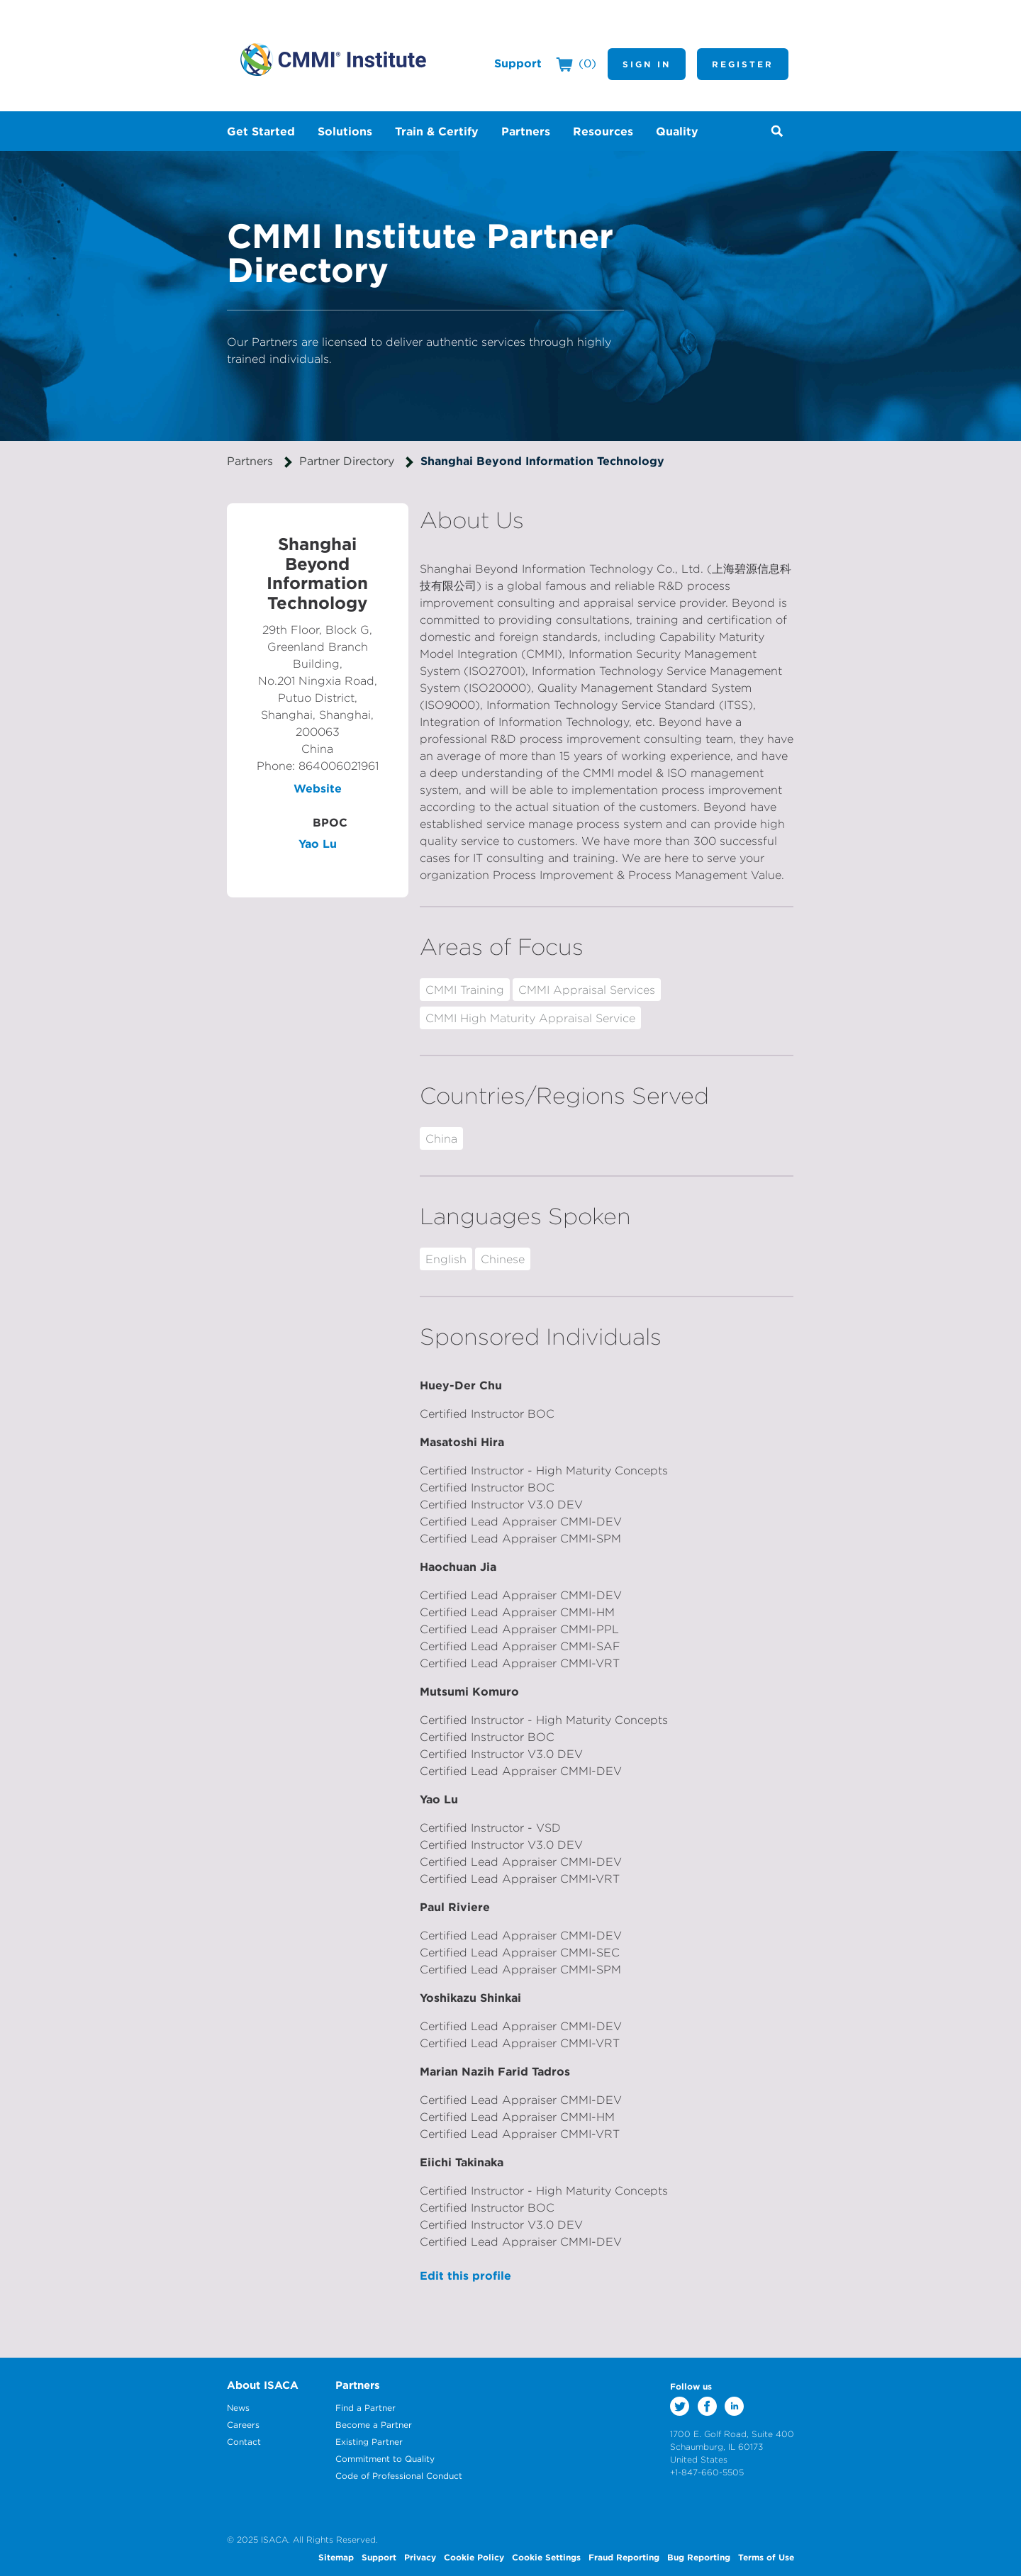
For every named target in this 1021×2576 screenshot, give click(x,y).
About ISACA (263, 2385)
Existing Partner (369, 2441)
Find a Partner (365, 2407)
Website (318, 788)
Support (518, 63)
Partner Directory (346, 461)
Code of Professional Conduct (398, 2475)
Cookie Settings (546, 2557)
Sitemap (336, 2557)
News (238, 2407)
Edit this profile (465, 2275)
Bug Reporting (698, 2557)
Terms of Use (766, 2557)
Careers (243, 2424)
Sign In (647, 63)
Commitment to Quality (385, 2458)
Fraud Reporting (623, 2557)
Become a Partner (373, 2424)
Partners (250, 461)
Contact (244, 2441)
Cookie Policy (474, 2557)
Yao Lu (318, 843)
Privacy (420, 2557)
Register (743, 63)
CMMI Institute (333, 59)
